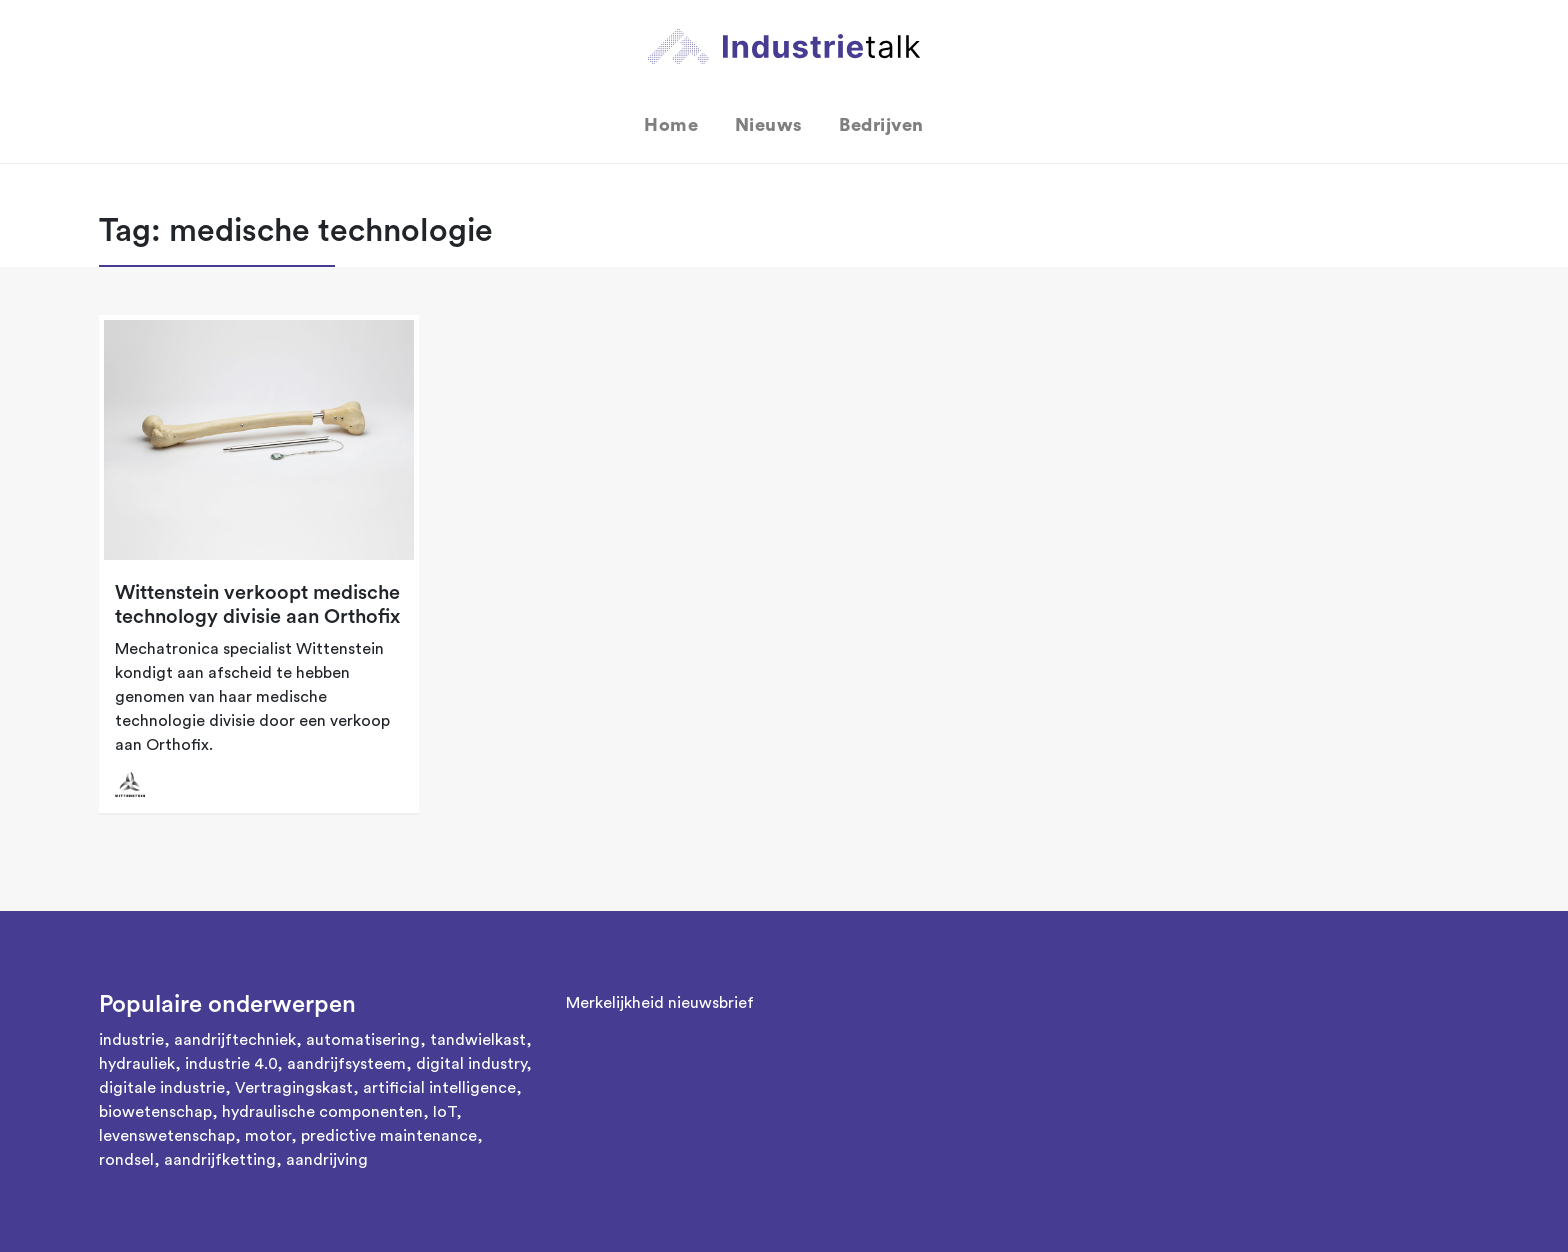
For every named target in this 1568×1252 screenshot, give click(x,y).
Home (671, 125)
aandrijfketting (220, 1160)
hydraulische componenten (322, 1112)
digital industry (471, 1064)
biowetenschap (155, 1112)
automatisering (363, 1040)
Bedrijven (881, 125)
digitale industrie (162, 1088)
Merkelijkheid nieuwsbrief (660, 1003)
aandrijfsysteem (346, 1064)
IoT (444, 1112)
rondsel (126, 1160)
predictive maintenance (389, 1136)
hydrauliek (137, 1064)
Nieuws (769, 125)
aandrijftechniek (235, 1040)
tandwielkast (478, 1040)
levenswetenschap (167, 1136)
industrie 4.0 (231, 1064)
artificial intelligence (439, 1088)
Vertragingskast (294, 1088)
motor (268, 1136)
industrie (131, 1040)
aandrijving (327, 1160)
